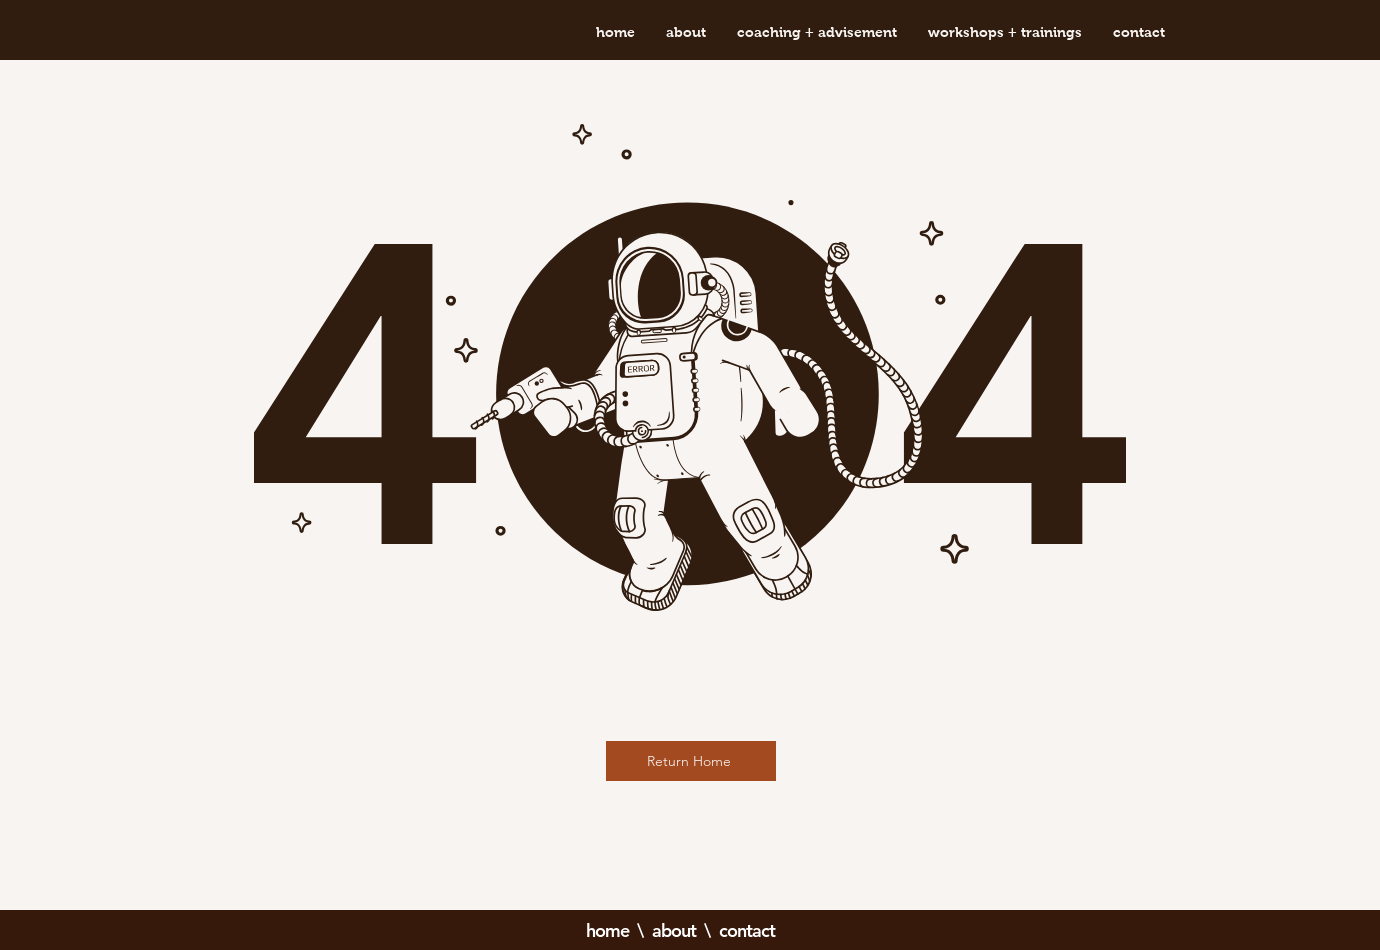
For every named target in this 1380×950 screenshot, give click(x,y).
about (674, 930)
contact (747, 930)
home (607, 930)
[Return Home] (691, 761)
